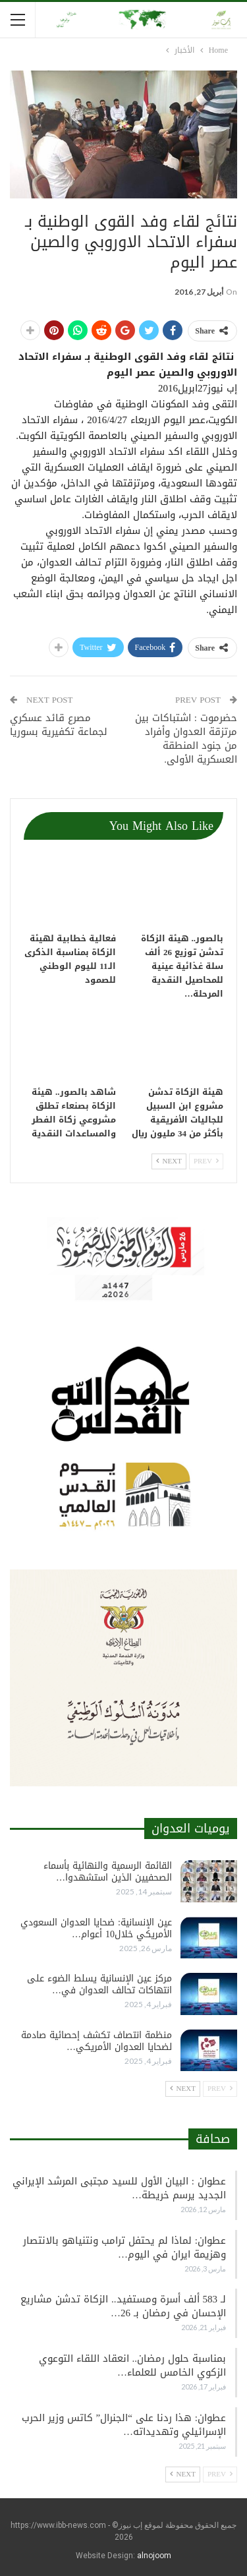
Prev (206, 1161)
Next (169, 1161)
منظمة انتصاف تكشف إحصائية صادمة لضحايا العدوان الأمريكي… (96, 2041)
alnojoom (154, 2555)
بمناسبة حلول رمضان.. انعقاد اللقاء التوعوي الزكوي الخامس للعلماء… (133, 2365)
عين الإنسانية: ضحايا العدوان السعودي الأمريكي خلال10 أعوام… (96, 1928)
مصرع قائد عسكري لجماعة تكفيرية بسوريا (58, 725)
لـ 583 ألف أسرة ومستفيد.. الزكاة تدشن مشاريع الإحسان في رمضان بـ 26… (123, 2306)
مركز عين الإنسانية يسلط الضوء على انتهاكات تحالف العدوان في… (99, 1984)
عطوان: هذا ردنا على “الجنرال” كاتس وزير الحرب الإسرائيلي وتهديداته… (124, 2425)
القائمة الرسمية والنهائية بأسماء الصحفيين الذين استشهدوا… (107, 1872)
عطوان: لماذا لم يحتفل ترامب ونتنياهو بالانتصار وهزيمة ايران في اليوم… (124, 2247)
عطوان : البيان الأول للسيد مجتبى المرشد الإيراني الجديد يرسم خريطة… (119, 2188)
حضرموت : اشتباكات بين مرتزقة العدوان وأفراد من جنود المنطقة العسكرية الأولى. (186, 739)
